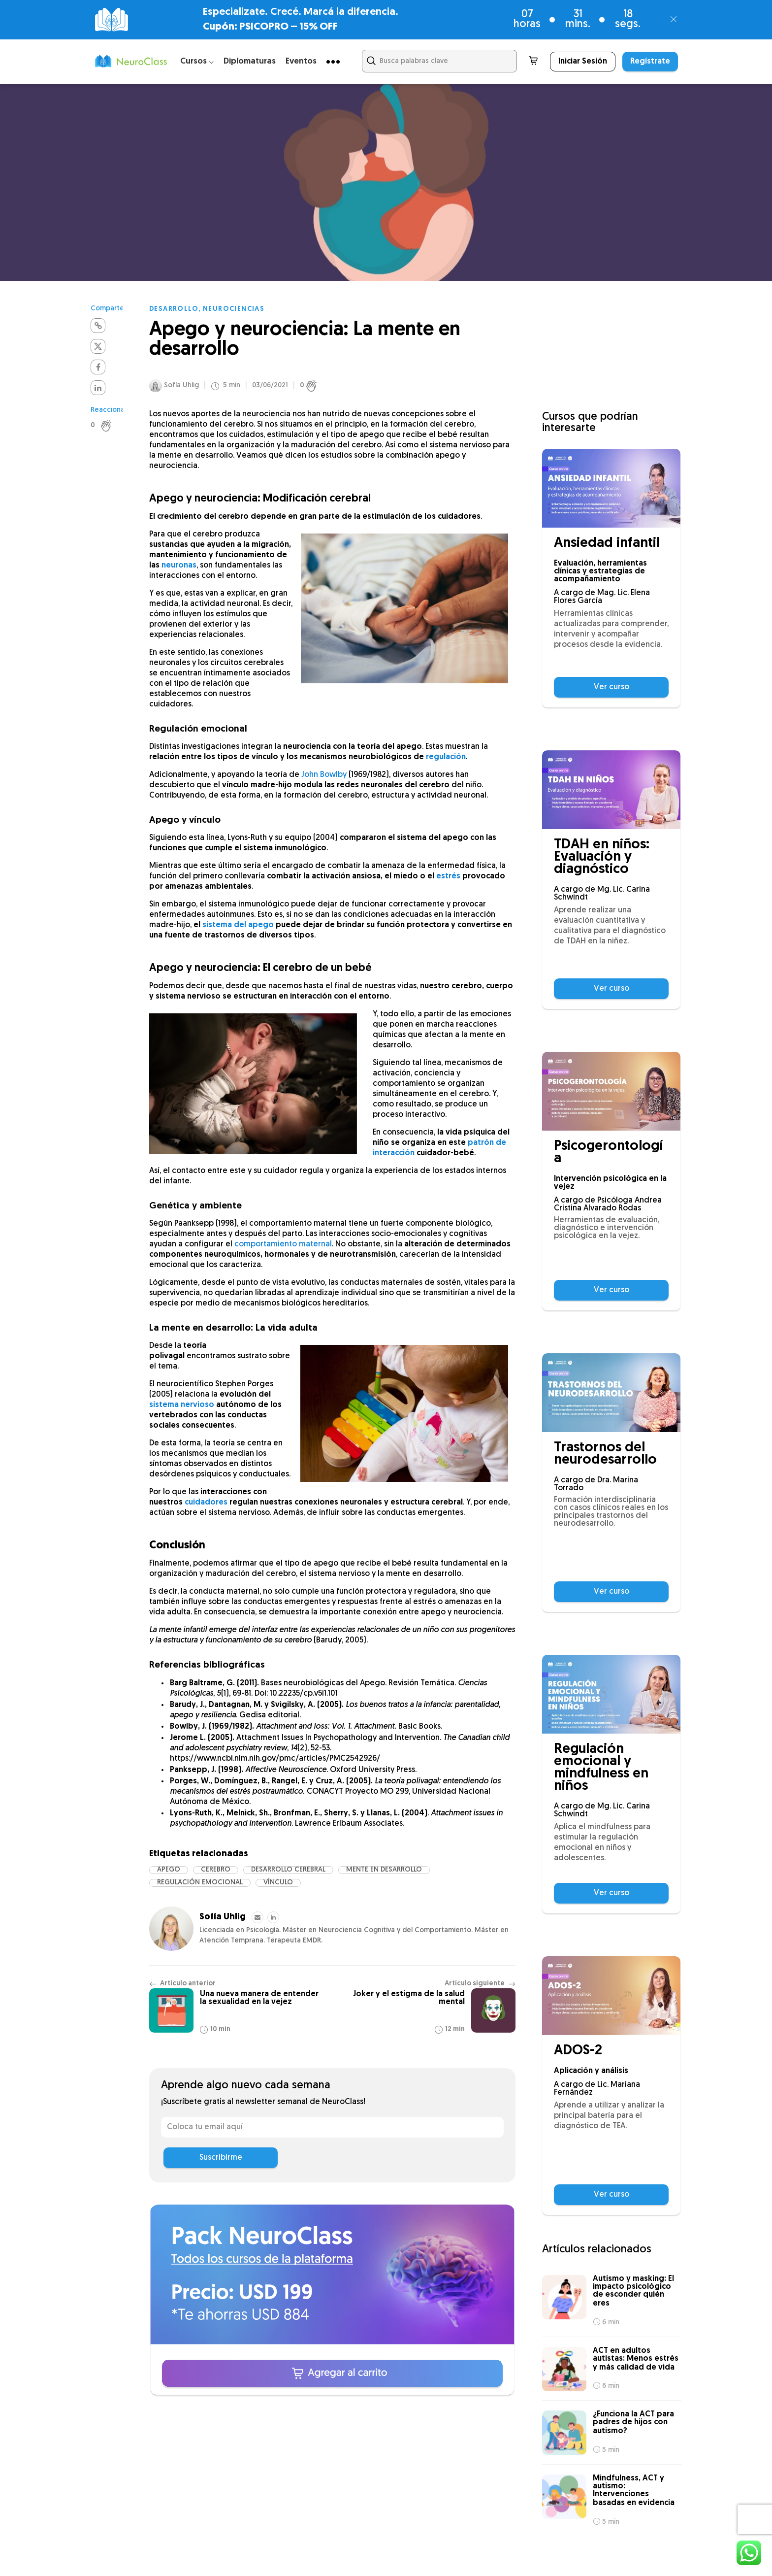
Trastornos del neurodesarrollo (605, 1454)
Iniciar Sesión (582, 62)
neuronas (178, 565)
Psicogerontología (608, 1152)
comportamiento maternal (283, 1244)
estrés (448, 876)
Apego (168, 1869)
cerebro (215, 1869)
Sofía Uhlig (181, 385)
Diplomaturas (250, 61)
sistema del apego (238, 925)
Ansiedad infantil (607, 543)
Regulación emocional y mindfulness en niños (601, 1768)
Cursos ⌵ (197, 61)
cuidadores (206, 1502)
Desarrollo (173, 309)
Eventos (301, 61)
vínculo (278, 1882)
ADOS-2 (578, 2051)
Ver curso (611, 687)
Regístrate (650, 62)
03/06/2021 (270, 385)
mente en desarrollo (384, 1869)
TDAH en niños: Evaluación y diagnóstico (601, 857)
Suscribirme (220, 2158)
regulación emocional (200, 1882)
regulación (446, 757)
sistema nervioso (181, 1405)
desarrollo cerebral (288, 1869)
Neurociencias (233, 309)
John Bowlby (324, 775)
